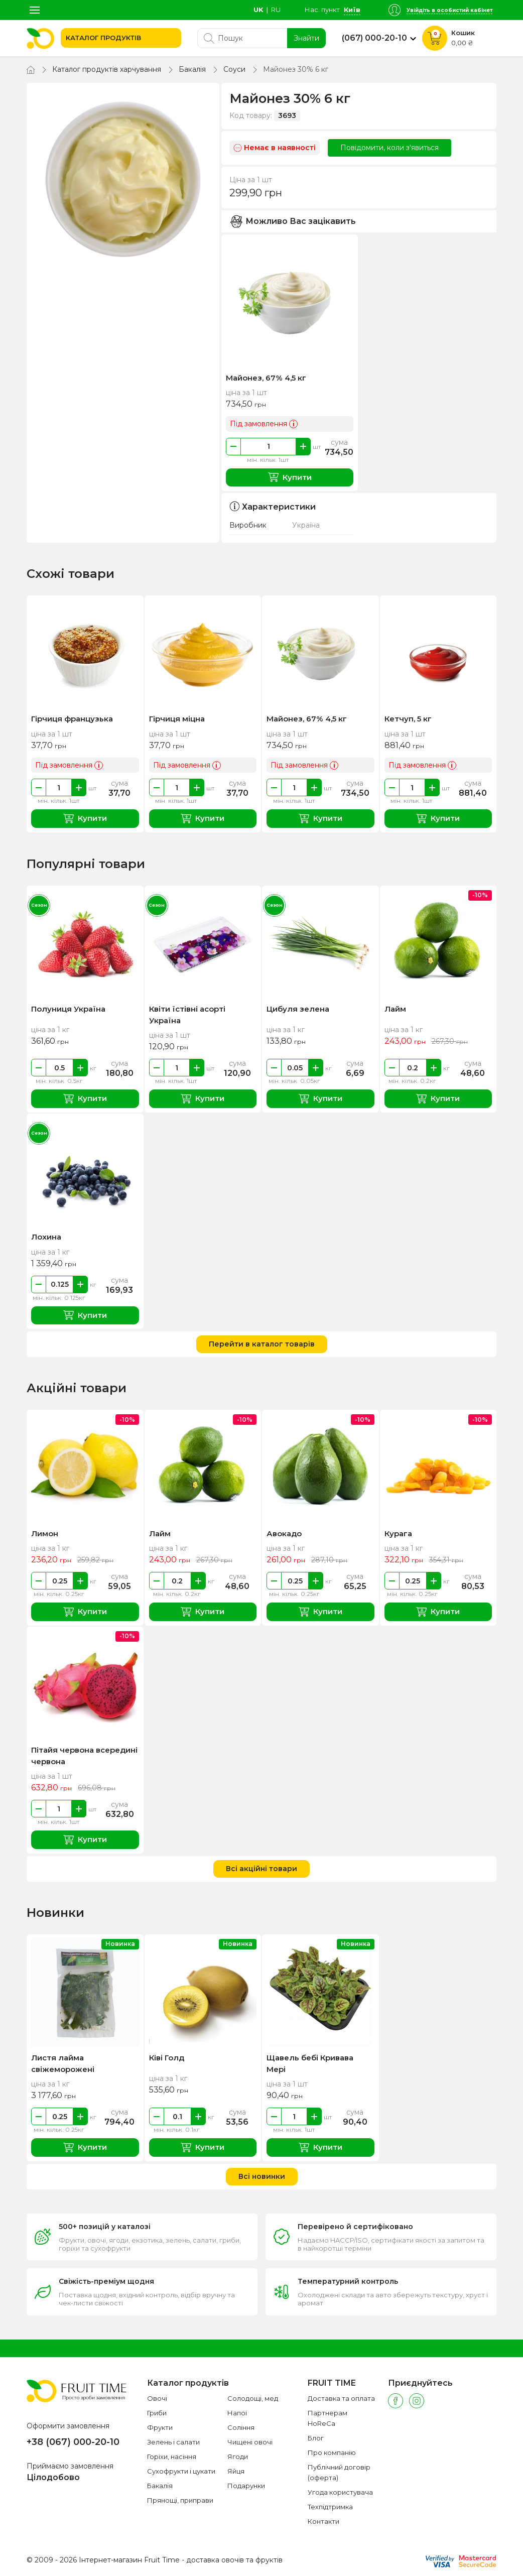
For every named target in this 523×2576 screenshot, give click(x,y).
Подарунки (246, 2486)
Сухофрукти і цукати (181, 2471)
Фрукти (160, 2427)
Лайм (395, 1009)
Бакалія (192, 69)
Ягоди (237, 2456)
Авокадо (284, 1533)
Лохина (46, 1237)
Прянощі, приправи (180, 2500)
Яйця (235, 2471)
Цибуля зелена (298, 1009)
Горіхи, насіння (171, 2456)
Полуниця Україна (68, 1009)
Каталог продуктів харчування (106, 69)
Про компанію (332, 2452)
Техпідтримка (330, 2507)
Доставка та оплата (341, 2398)
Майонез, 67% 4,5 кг (266, 378)
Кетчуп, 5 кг (408, 718)
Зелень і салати (173, 2442)
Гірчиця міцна (177, 718)
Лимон (44, 1533)
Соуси (234, 69)
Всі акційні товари (261, 1868)
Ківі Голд (166, 2057)
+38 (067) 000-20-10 (73, 2441)
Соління (240, 2427)
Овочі (157, 2398)
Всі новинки (261, 2176)
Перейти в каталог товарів (262, 1343)
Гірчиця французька (72, 718)
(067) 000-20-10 (374, 38)
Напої (237, 2413)
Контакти (323, 2521)
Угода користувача (340, 2492)
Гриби (157, 2413)
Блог (316, 2438)
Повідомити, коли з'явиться (389, 147)
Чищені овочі (250, 2442)
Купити (290, 477)
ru (276, 10)
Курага (398, 1533)
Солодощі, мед (252, 2398)
